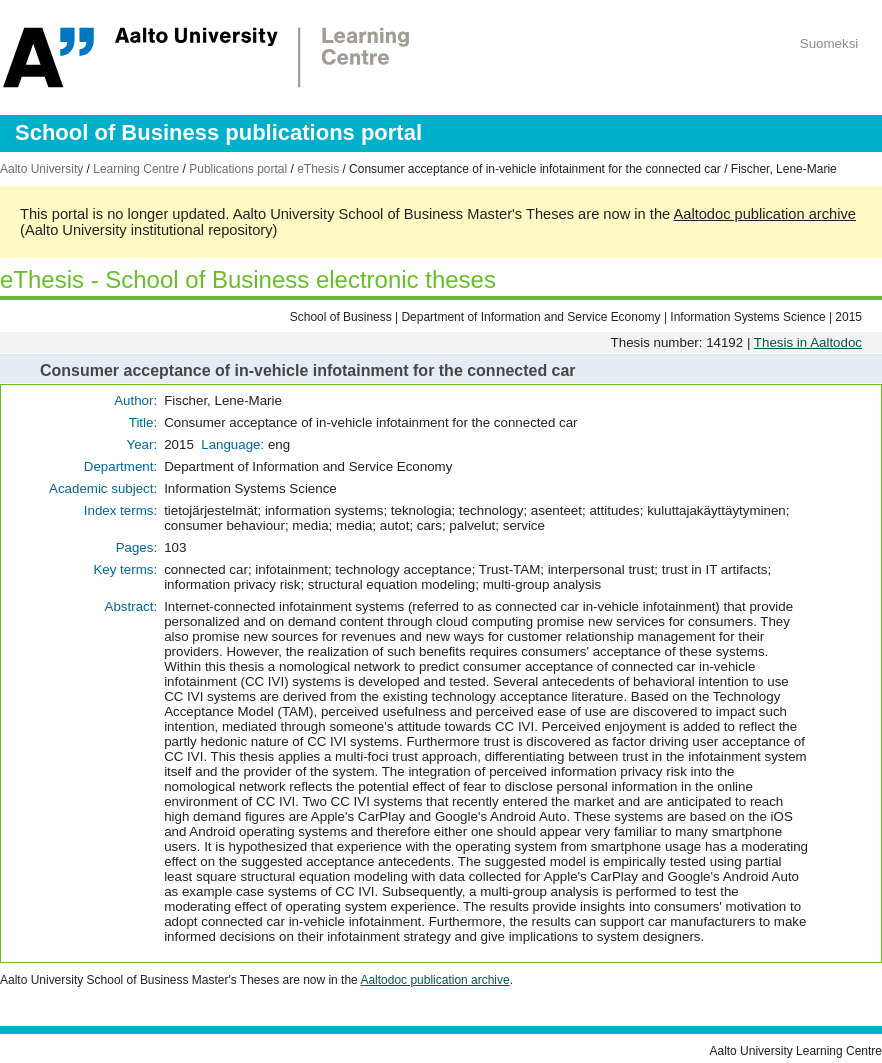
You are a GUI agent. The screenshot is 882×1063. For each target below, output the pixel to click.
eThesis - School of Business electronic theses (248, 279)
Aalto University (41, 169)
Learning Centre (136, 169)
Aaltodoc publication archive (764, 214)
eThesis (318, 169)
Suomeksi (829, 43)
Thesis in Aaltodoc (808, 342)
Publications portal (238, 169)
